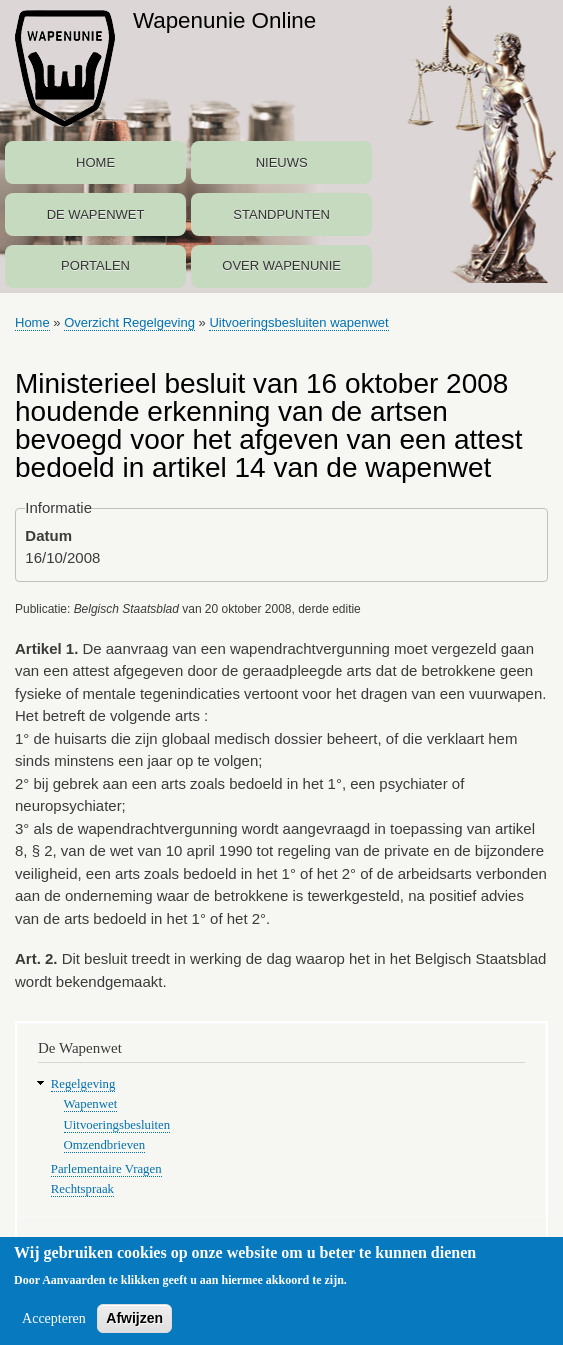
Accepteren (54, 1325)
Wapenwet (91, 1104)
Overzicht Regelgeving (129, 322)
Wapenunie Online (224, 20)
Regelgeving (83, 1084)
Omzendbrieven (105, 1145)
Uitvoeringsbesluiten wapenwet (298, 322)
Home (95, 162)
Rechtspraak (82, 1189)
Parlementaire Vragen (106, 1169)
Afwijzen (134, 1325)
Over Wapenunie (281, 265)
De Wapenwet (96, 214)
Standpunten (281, 214)
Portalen (95, 265)
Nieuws (282, 162)
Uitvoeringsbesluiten (117, 1125)
